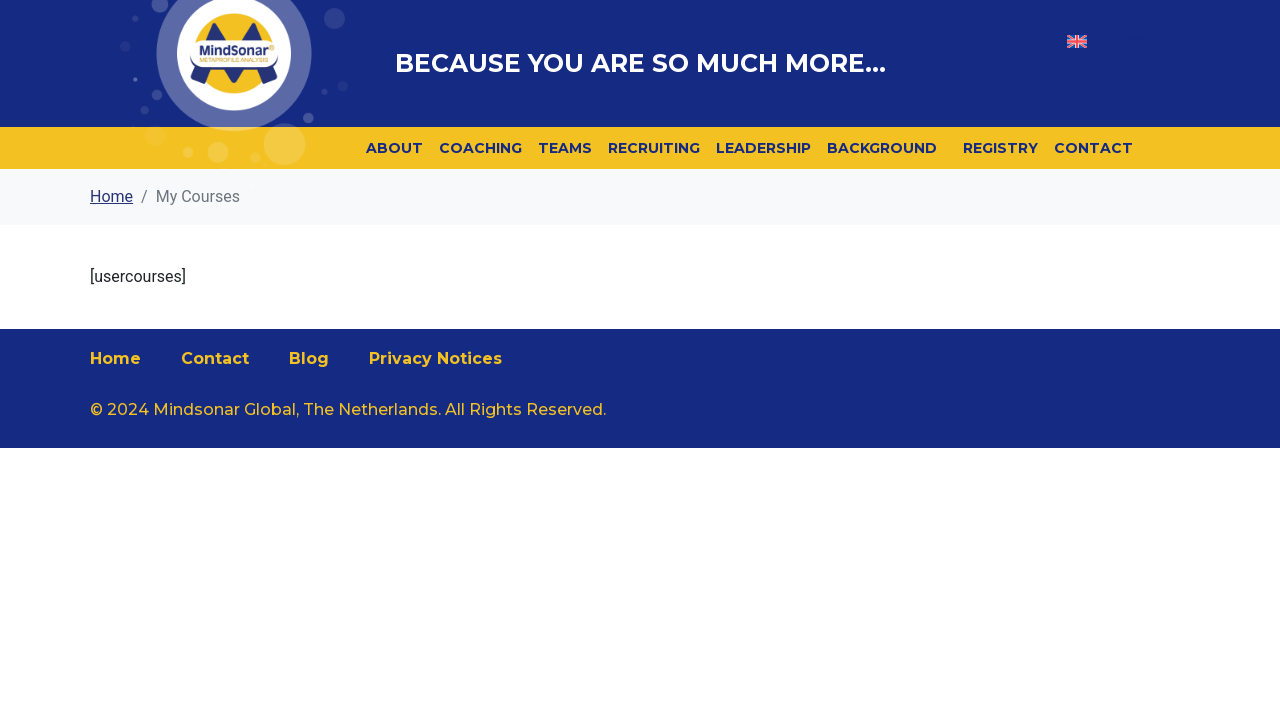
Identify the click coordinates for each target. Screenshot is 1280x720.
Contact (1093, 148)
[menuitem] (1106, 42)
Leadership (763, 148)
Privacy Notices (435, 358)
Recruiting (654, 148)
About (394, 148)
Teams (565, 148)
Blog (309, 358)
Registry (1000, 148)
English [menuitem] (1119, 41)
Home (115, 358)
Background (882, 148)
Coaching (480, 148)
